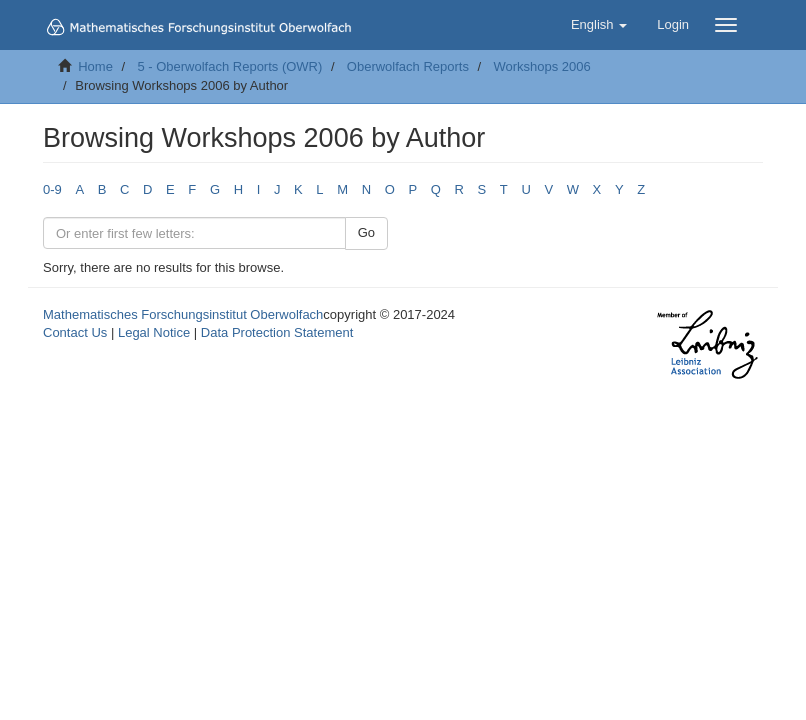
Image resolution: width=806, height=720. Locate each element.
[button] (599, 25)
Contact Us (75, 332)
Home (95, 66)
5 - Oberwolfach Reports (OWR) (229, 66)
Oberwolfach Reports (408, 66)
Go (366, 232)
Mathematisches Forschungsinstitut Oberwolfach (183, 314)
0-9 (52, 189)
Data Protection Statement (277, 332)
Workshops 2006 (541, 66)
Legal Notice (154, 332)
